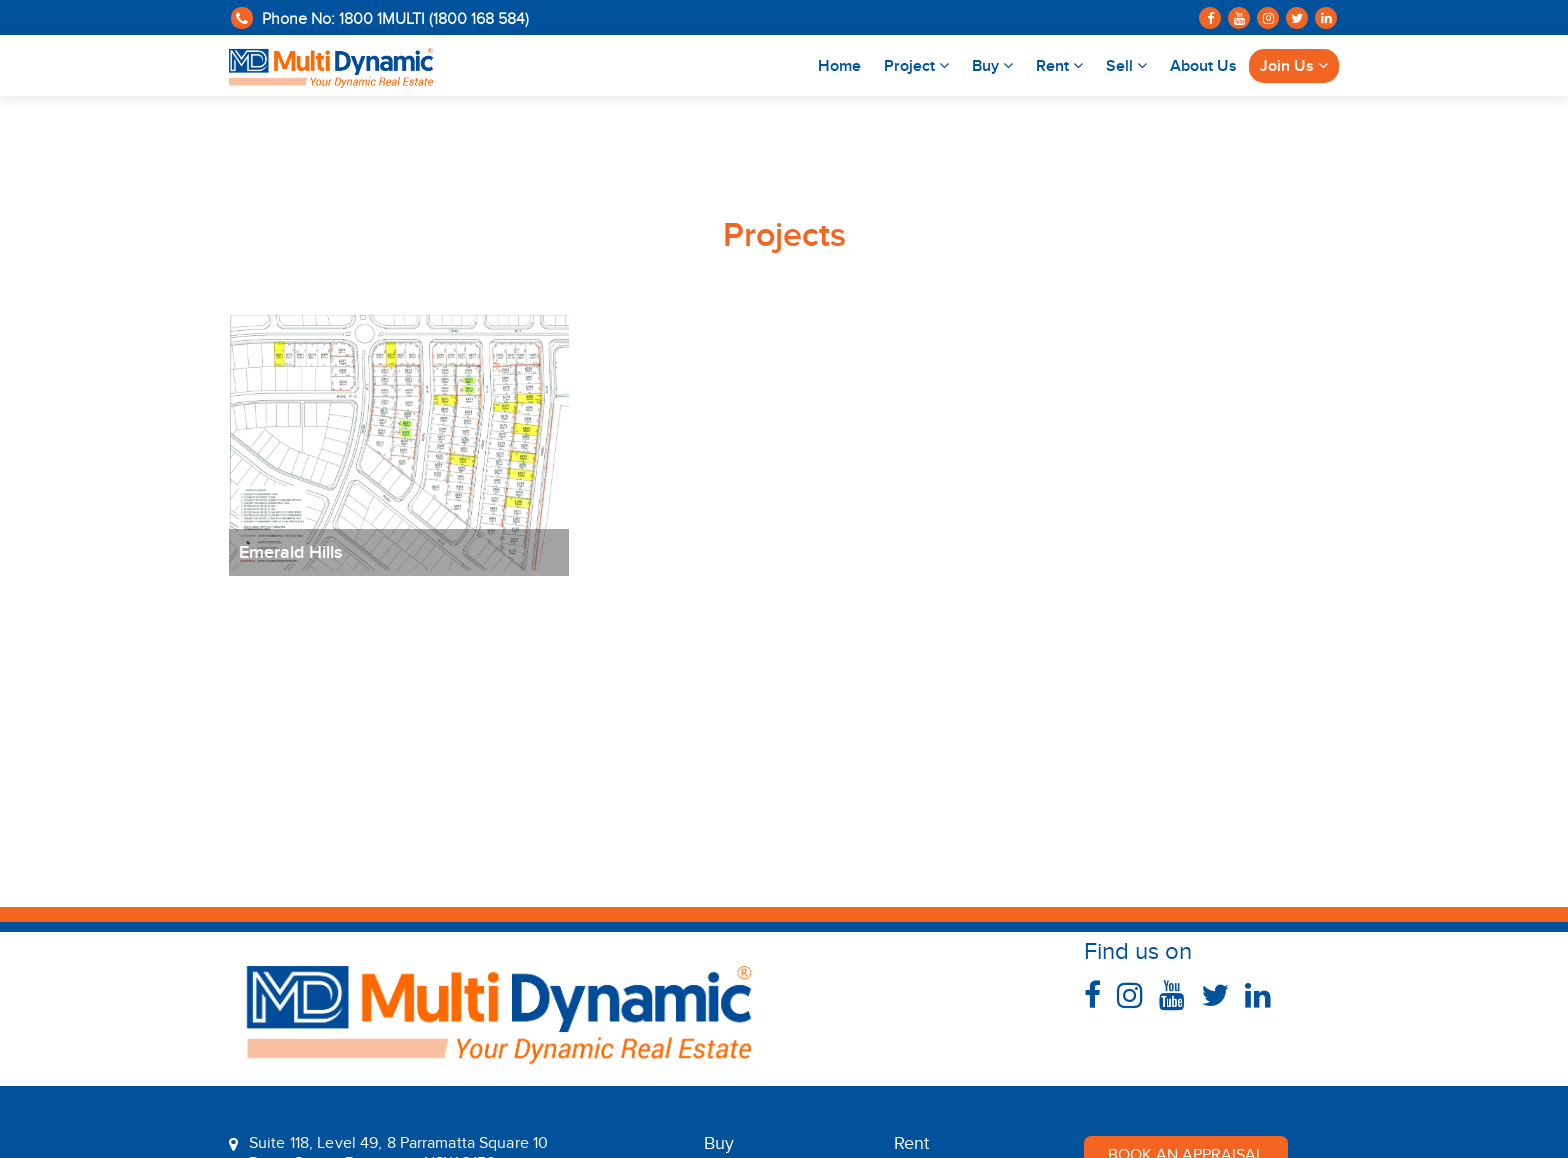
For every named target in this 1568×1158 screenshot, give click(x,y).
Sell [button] (1126, 66)
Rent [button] (1059, 66)
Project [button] (916, 66)
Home (845, 64)
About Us (1203, 66)
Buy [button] (992, 66)
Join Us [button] (1294, 66)
